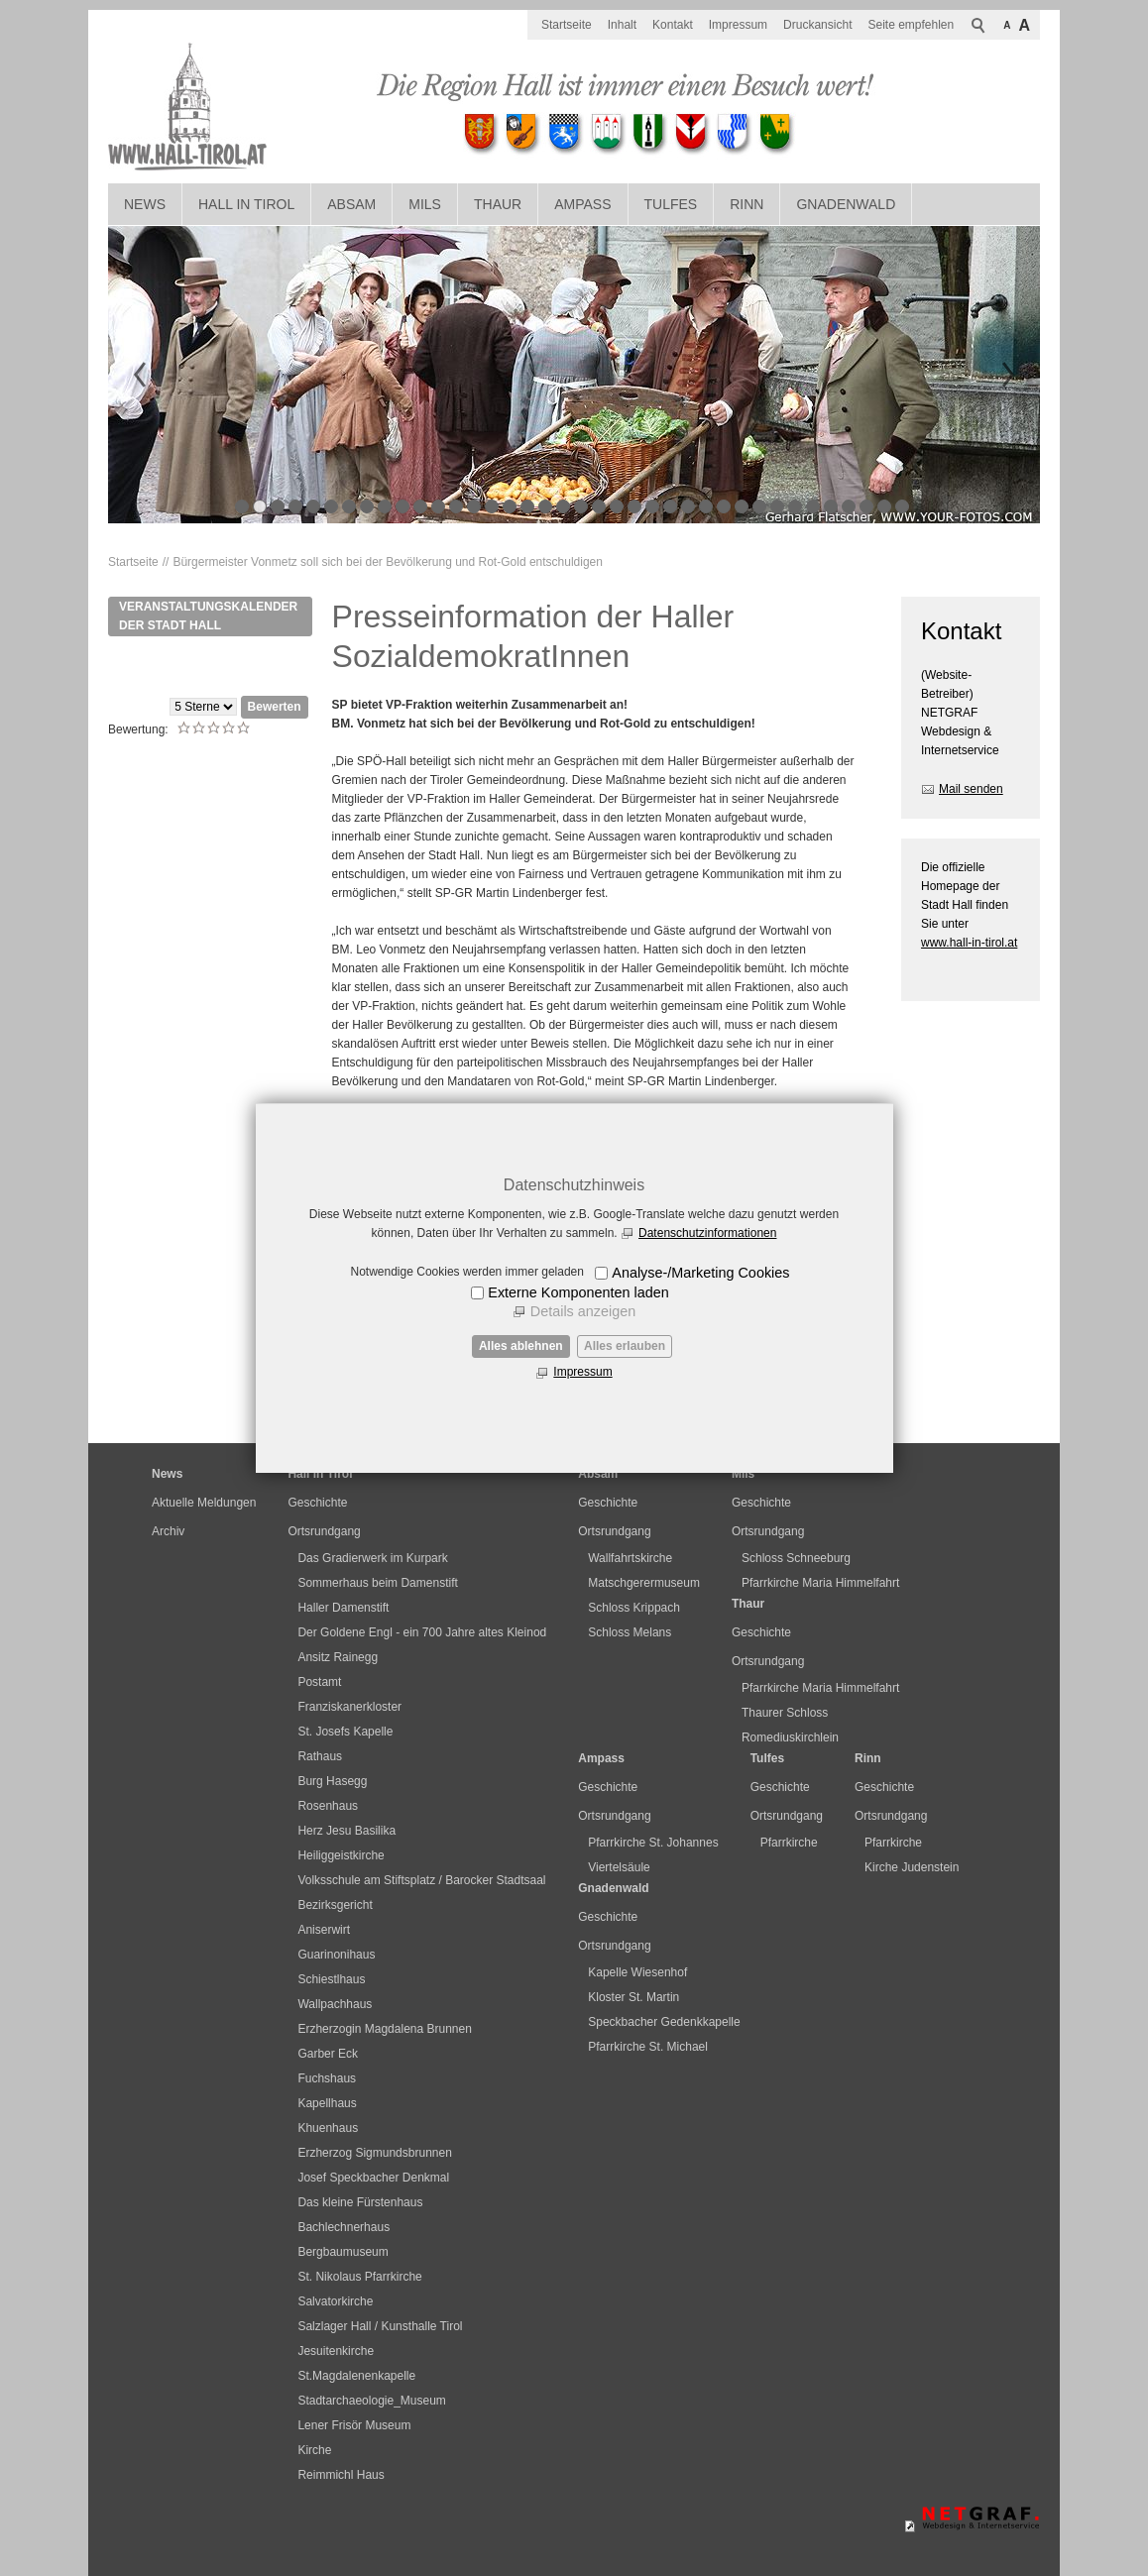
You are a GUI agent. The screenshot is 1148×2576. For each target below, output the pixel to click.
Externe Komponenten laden (578, 1292)
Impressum (582, 1372)
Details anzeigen (582, 1311)
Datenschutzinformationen (707, 1233)
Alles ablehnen (521, 1346)
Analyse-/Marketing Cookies (700, 1273)
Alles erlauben (624, 1346)
